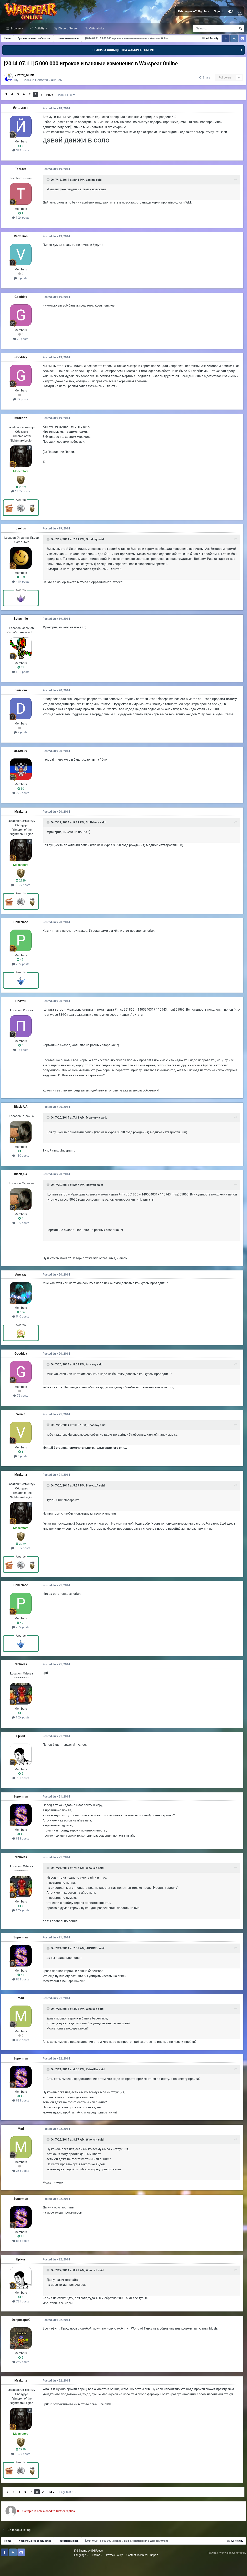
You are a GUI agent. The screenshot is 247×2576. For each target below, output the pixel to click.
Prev (16, 112)
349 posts (22, 168)
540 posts (22, 1333)
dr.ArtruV (22, 769)
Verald (22, 1431)
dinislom (23, 708)
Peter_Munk (30, 92)
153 (23, 595)
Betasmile (23, 636)
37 (22, 685)
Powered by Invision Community (225, 2568)
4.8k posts (22, 599)
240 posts (22, 2378)
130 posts (22, 1173)
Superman (23, 1813)
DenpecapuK (23, 2336)
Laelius (23, 546)
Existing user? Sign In (194, 20)
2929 (23, 505)
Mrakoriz (23, 436)
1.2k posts (22, 235)
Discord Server (68, 45)
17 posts (22, 1067)
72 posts (22, 357)
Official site (96, 45)
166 (23, 1329)
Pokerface (23, 940)
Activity (39, 45)
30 (22, 806)
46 (22, 1851)
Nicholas (23, 1681)
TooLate (22, 187)
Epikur (22, 1753)
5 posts (22, 1473)
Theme (26, 2570)
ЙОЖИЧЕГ (23, 126)
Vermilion (23, 254)
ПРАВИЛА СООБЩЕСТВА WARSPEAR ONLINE (124, 66)
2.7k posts (22, 982)
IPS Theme (9, 2565)
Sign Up (219, 19)
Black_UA (23, 1124)
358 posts (22, 2057)
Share (201, 95)
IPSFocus (25, 2565)
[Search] (204, 44)
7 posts (22, 750)
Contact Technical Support (71, 2570)
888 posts (22, 1855)
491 (23, 977)
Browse (15, 45)
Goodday (23, 315)
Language (10, 2570)
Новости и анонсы (54, 97)
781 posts (22, 1795)
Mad (23, 2015)
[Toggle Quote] (48, 198)
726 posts (22, 811)
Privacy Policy (43, 2570)
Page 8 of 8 (71, 112)
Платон (22, 1019)
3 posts (22, 296)
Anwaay (22, 1291)
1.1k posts (22, 690)
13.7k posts (22, 509)
